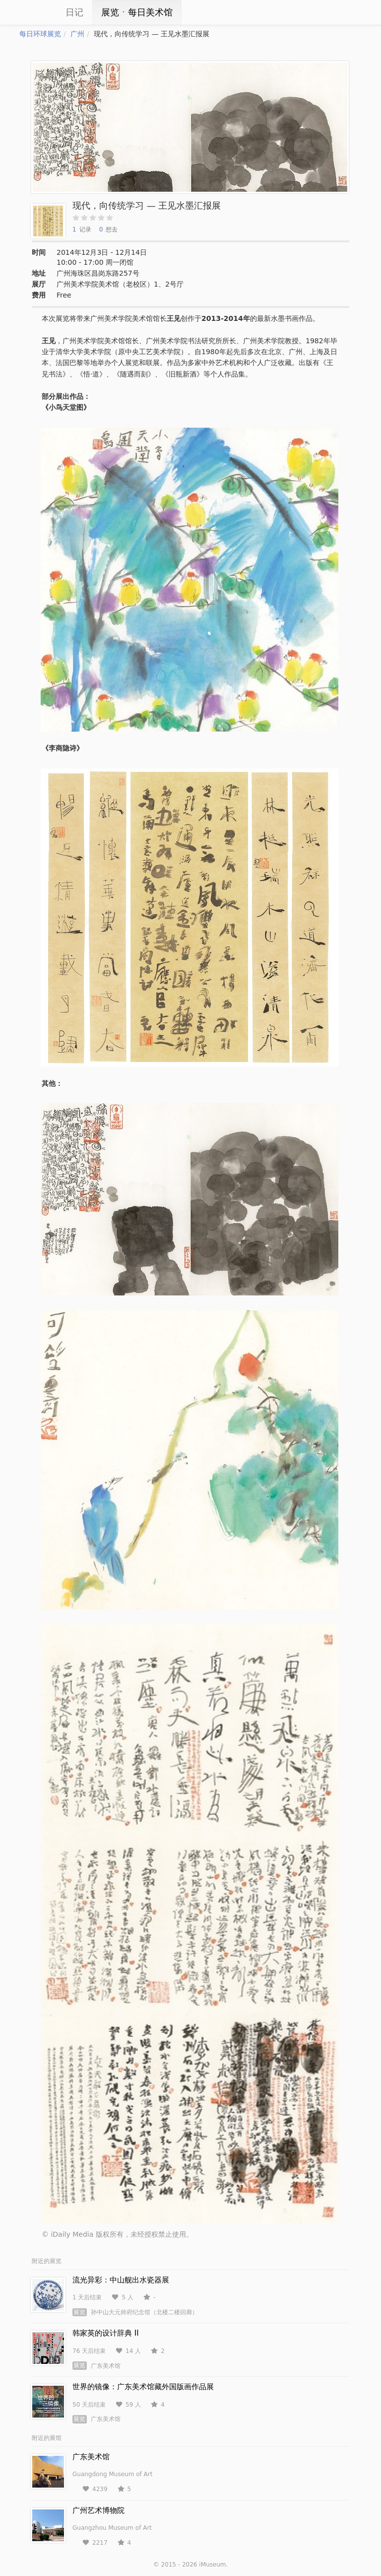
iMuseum (212, 2564)
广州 (77, 34)
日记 (74, 12)
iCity (34, 12)
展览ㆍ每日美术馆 (137, 12)
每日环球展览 (40, 34)
